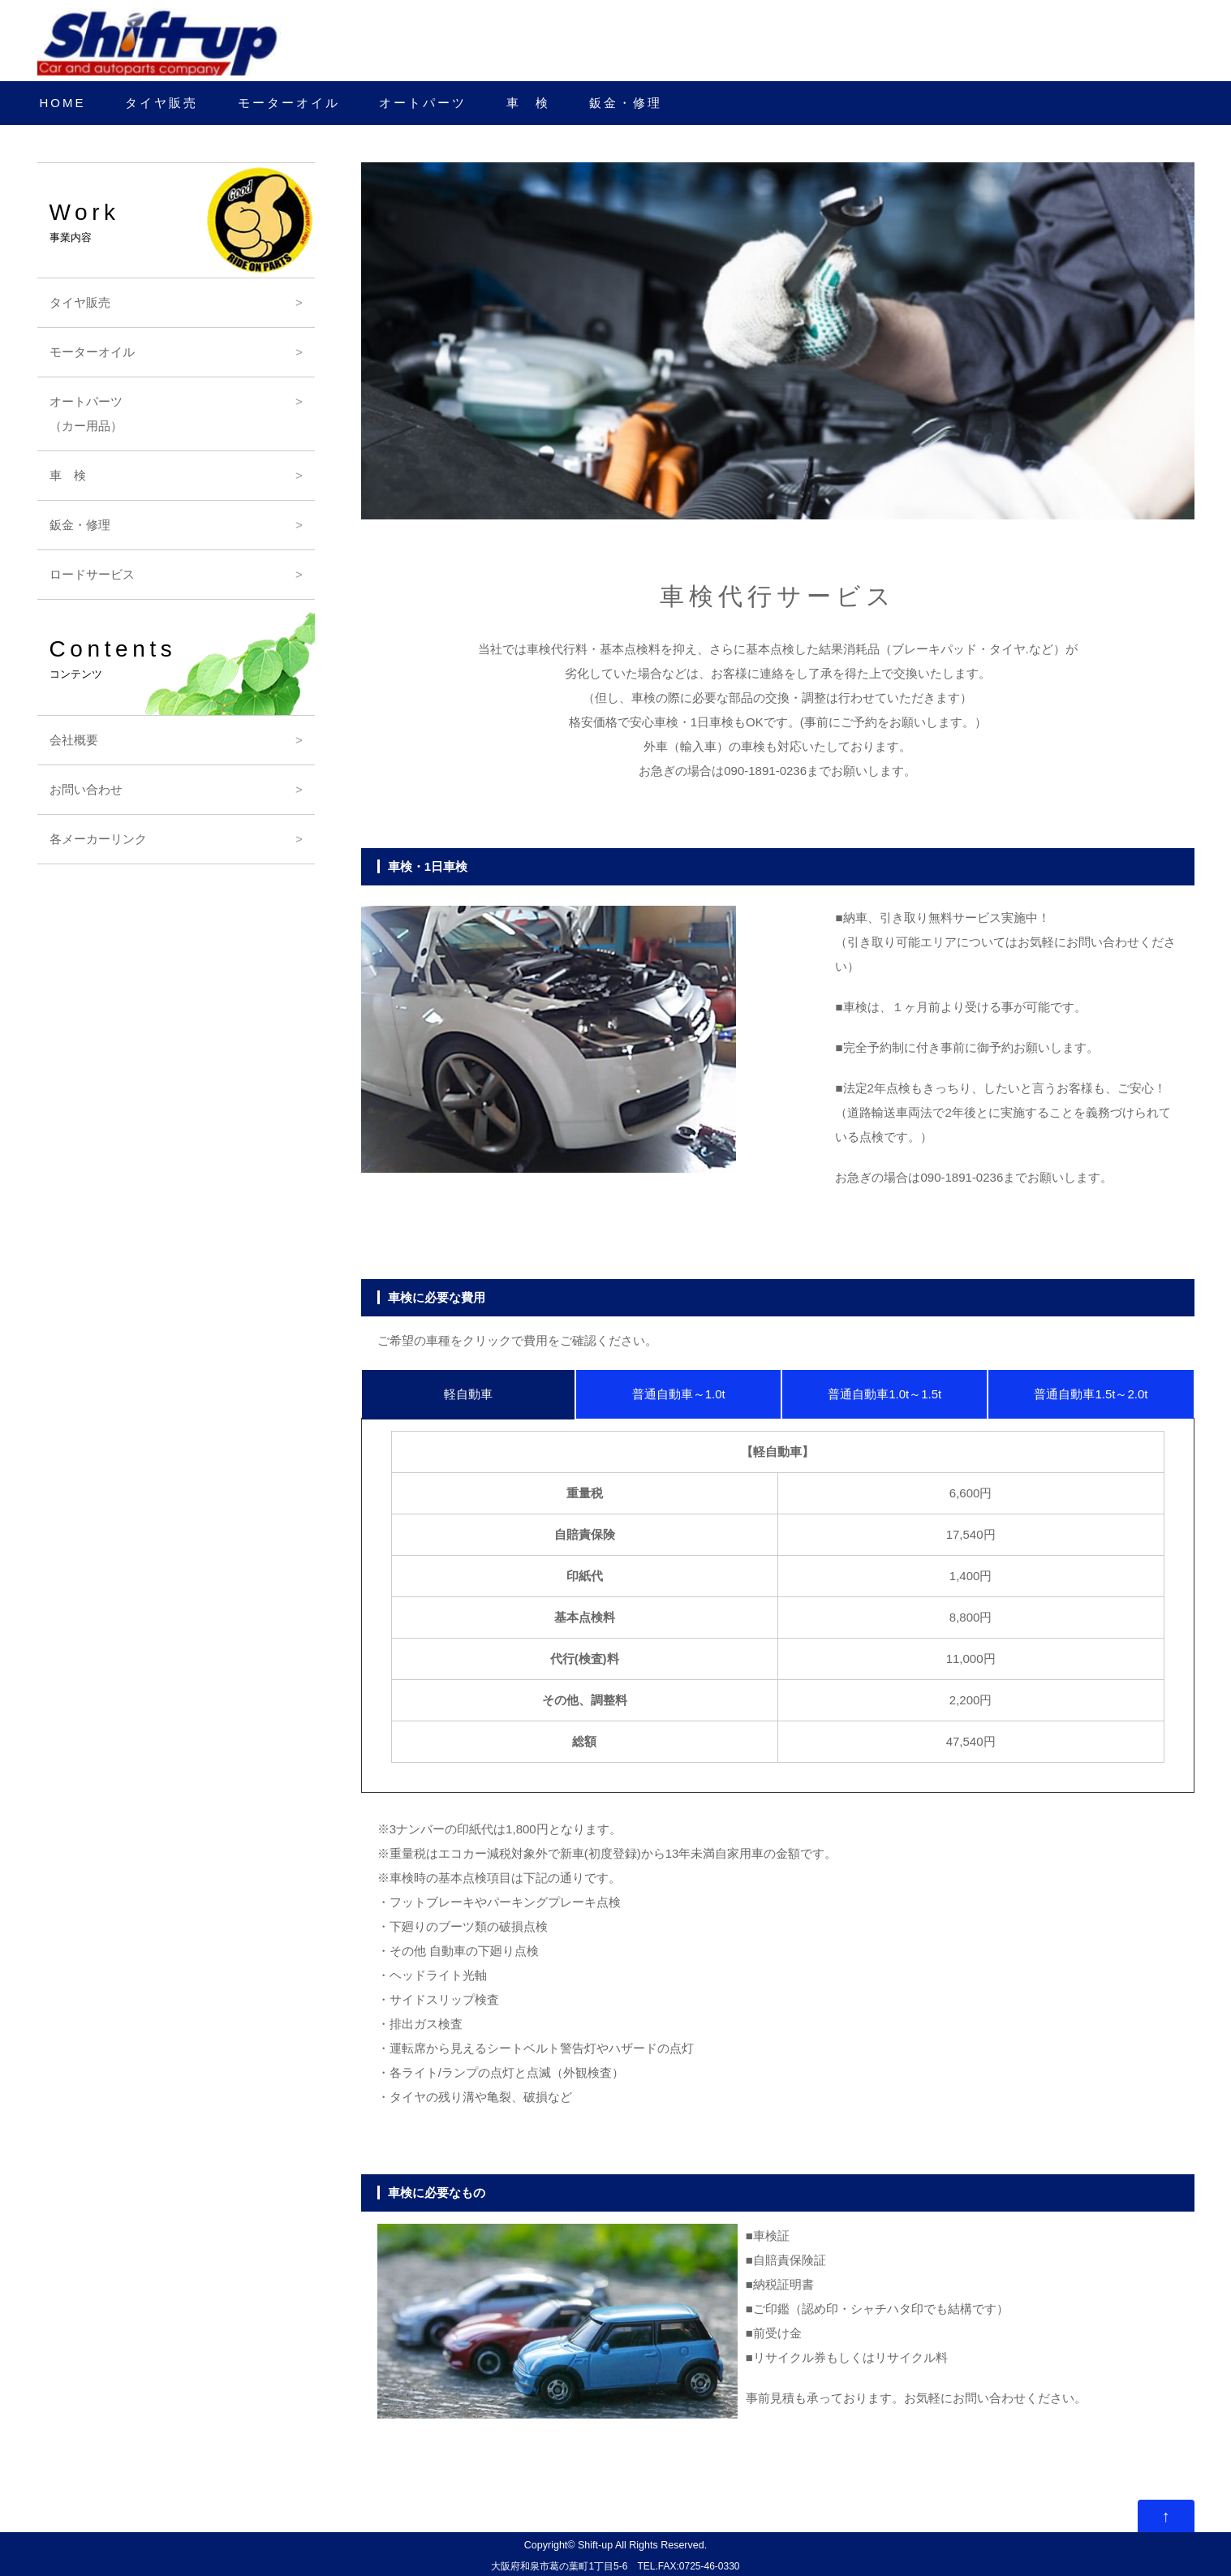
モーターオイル (289, 103)
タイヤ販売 (161, 103)
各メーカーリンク (98, 839)
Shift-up (595, 2545)
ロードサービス (92, 574)
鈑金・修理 (625, 103)
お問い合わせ (86, 789)
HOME (63, 103)
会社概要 (73, 740)
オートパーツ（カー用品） (86, 413)
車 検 (528, 103)
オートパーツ (423, 103)
